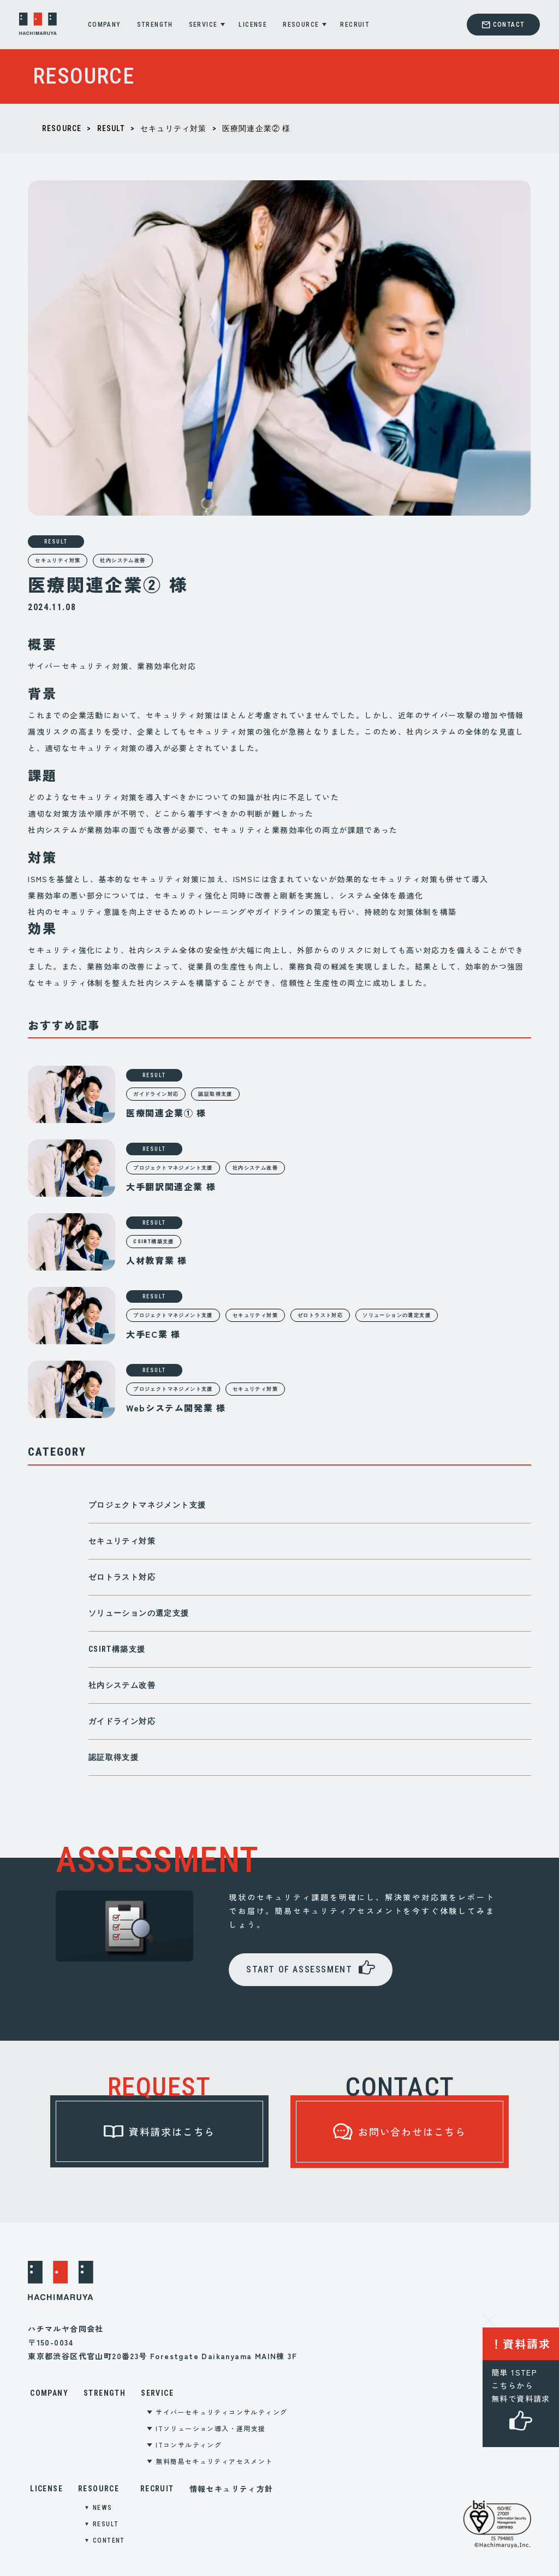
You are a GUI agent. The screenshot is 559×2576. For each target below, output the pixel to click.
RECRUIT (355, 24)
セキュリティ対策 (173, 128)
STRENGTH (155, 24)
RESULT (111, 128)
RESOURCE (301, 24)
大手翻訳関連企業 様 (171, 1186)
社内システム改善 (122, 560)
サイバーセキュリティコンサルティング (221, 2412)
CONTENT (109, 2540)
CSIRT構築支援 (117, 1649)
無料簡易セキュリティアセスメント (214, 2461)
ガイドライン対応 (122, 1721)
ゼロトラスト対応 (122, 1577)
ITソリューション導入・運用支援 (210, 2428)
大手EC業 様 (153, 1333)
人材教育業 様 (156, 1260)
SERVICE (203, 24)
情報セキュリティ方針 (231, 2488)
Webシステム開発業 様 (175, 1407)
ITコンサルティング (189, 2444)
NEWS (102, 2508)
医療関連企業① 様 (166, 1112)
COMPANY (104, 24)
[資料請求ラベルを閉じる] (489, 2319)
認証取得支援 (113, 1757)
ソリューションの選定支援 (138, 1613)
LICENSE (253, 24)
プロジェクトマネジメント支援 (147, 1504)
